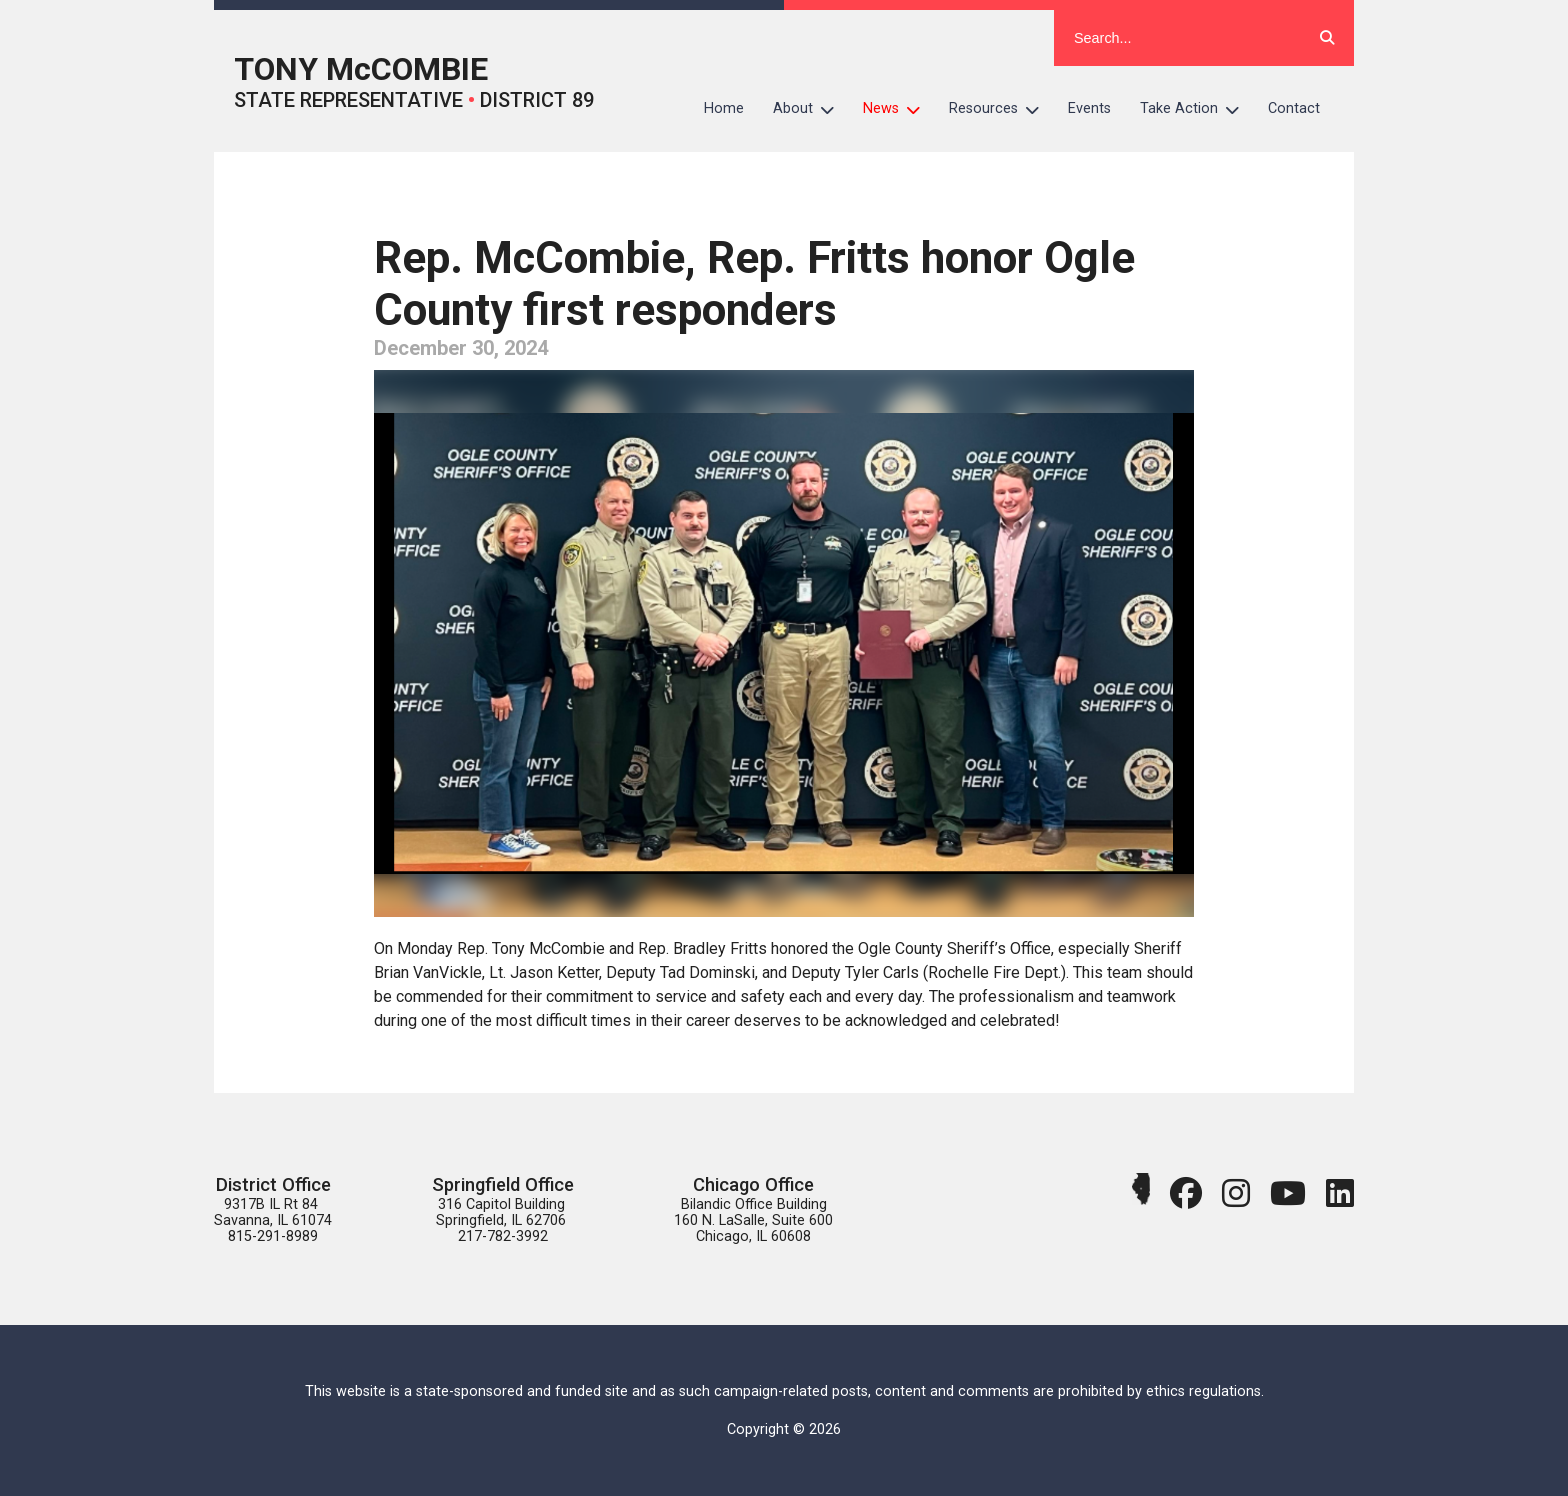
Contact (1294, 108)
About (811, 109)
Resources (1001, 109)
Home (724, 108)
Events (1089, 108)
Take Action (1197, 109)
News (899, 109)
